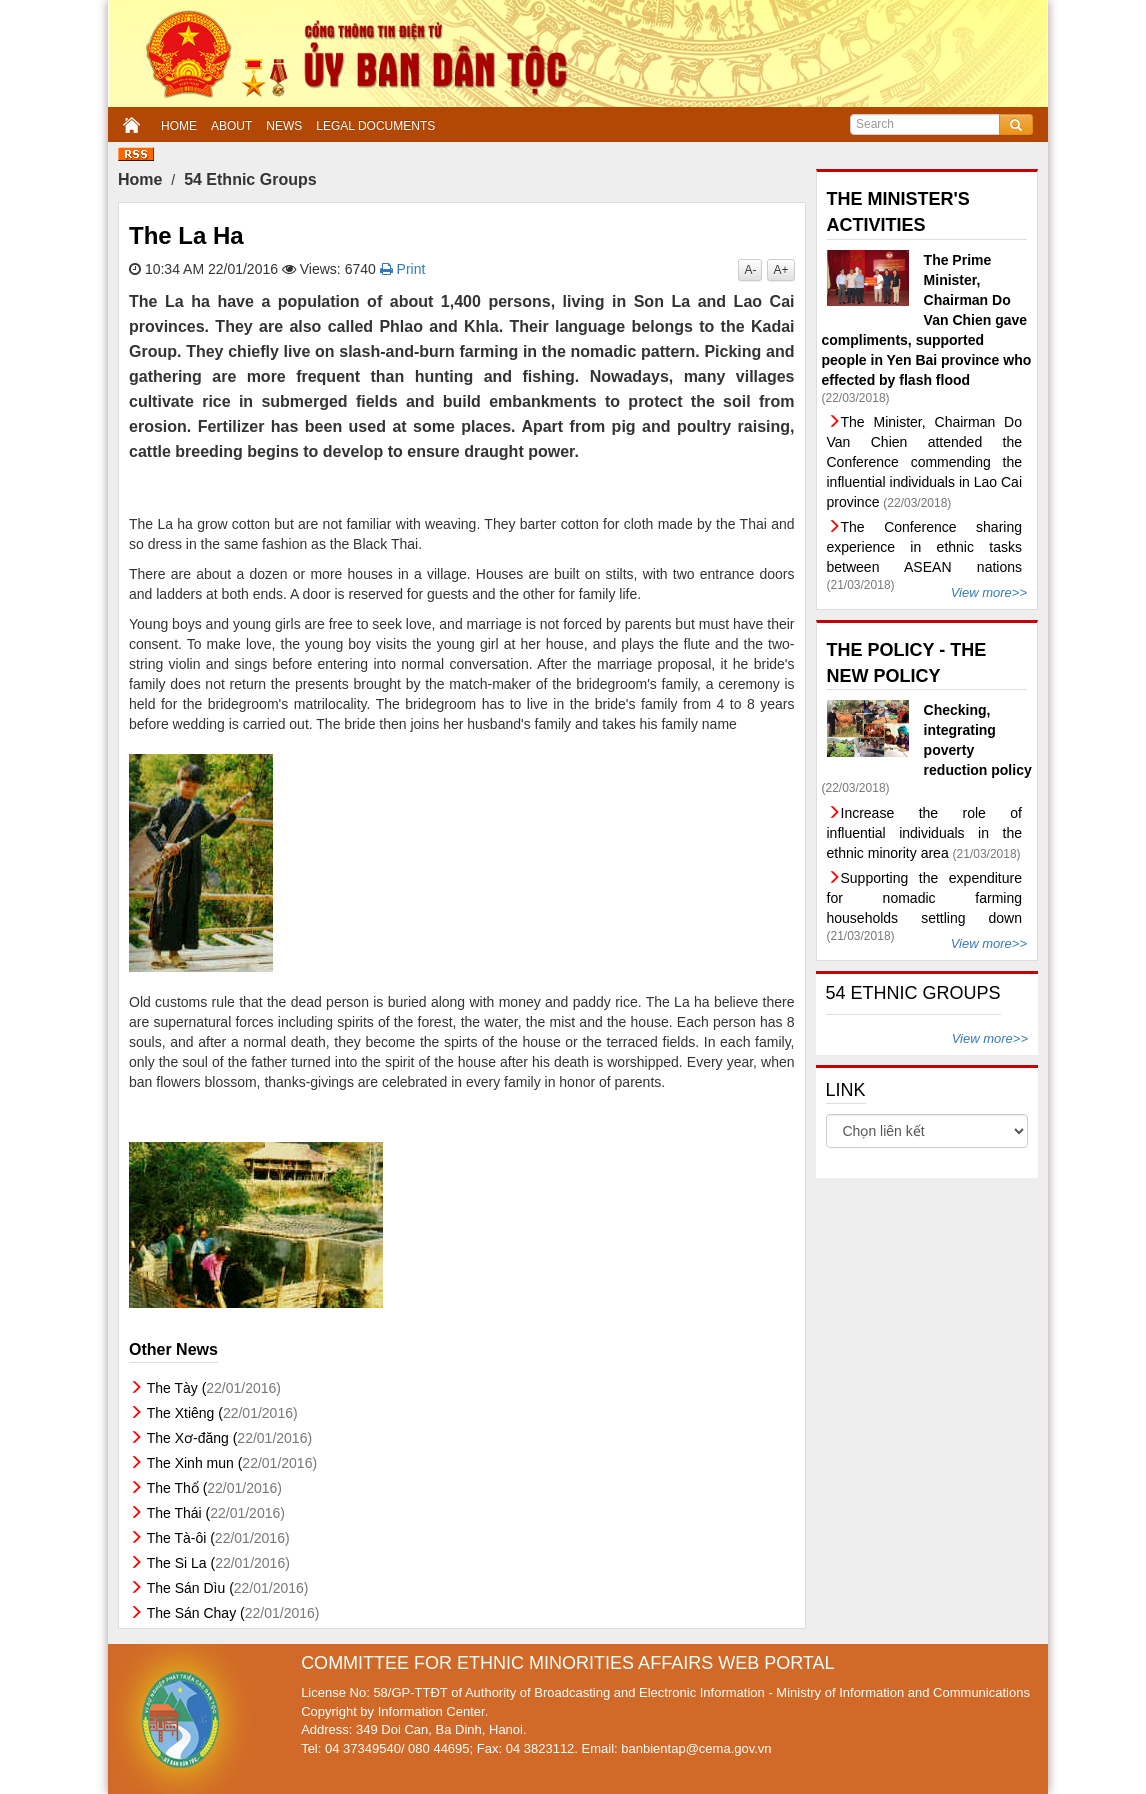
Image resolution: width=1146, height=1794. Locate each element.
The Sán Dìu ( (228, 1588)
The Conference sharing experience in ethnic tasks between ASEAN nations (925, 547)
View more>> (989, 592)
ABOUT (231, 126)
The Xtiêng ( (222, 1413)
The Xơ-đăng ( (229, 1438)
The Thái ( (216, 1513)
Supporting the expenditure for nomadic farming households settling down (925, 898)
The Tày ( (214, 1388)
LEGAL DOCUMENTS (375, 126)
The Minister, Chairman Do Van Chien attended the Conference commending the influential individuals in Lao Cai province (925, 462)
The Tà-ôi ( (218, 1538)
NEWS (284, 126)
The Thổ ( (214, 1488)
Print (403, 269)
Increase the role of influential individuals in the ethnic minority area (925, 833)
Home (140, 179)
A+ (780, 270)
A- (750, 270)
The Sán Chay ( (233, 1613)
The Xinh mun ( (232, 1463)
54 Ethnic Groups (250, 179)
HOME (179, 126)
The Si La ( (218, 1563)
